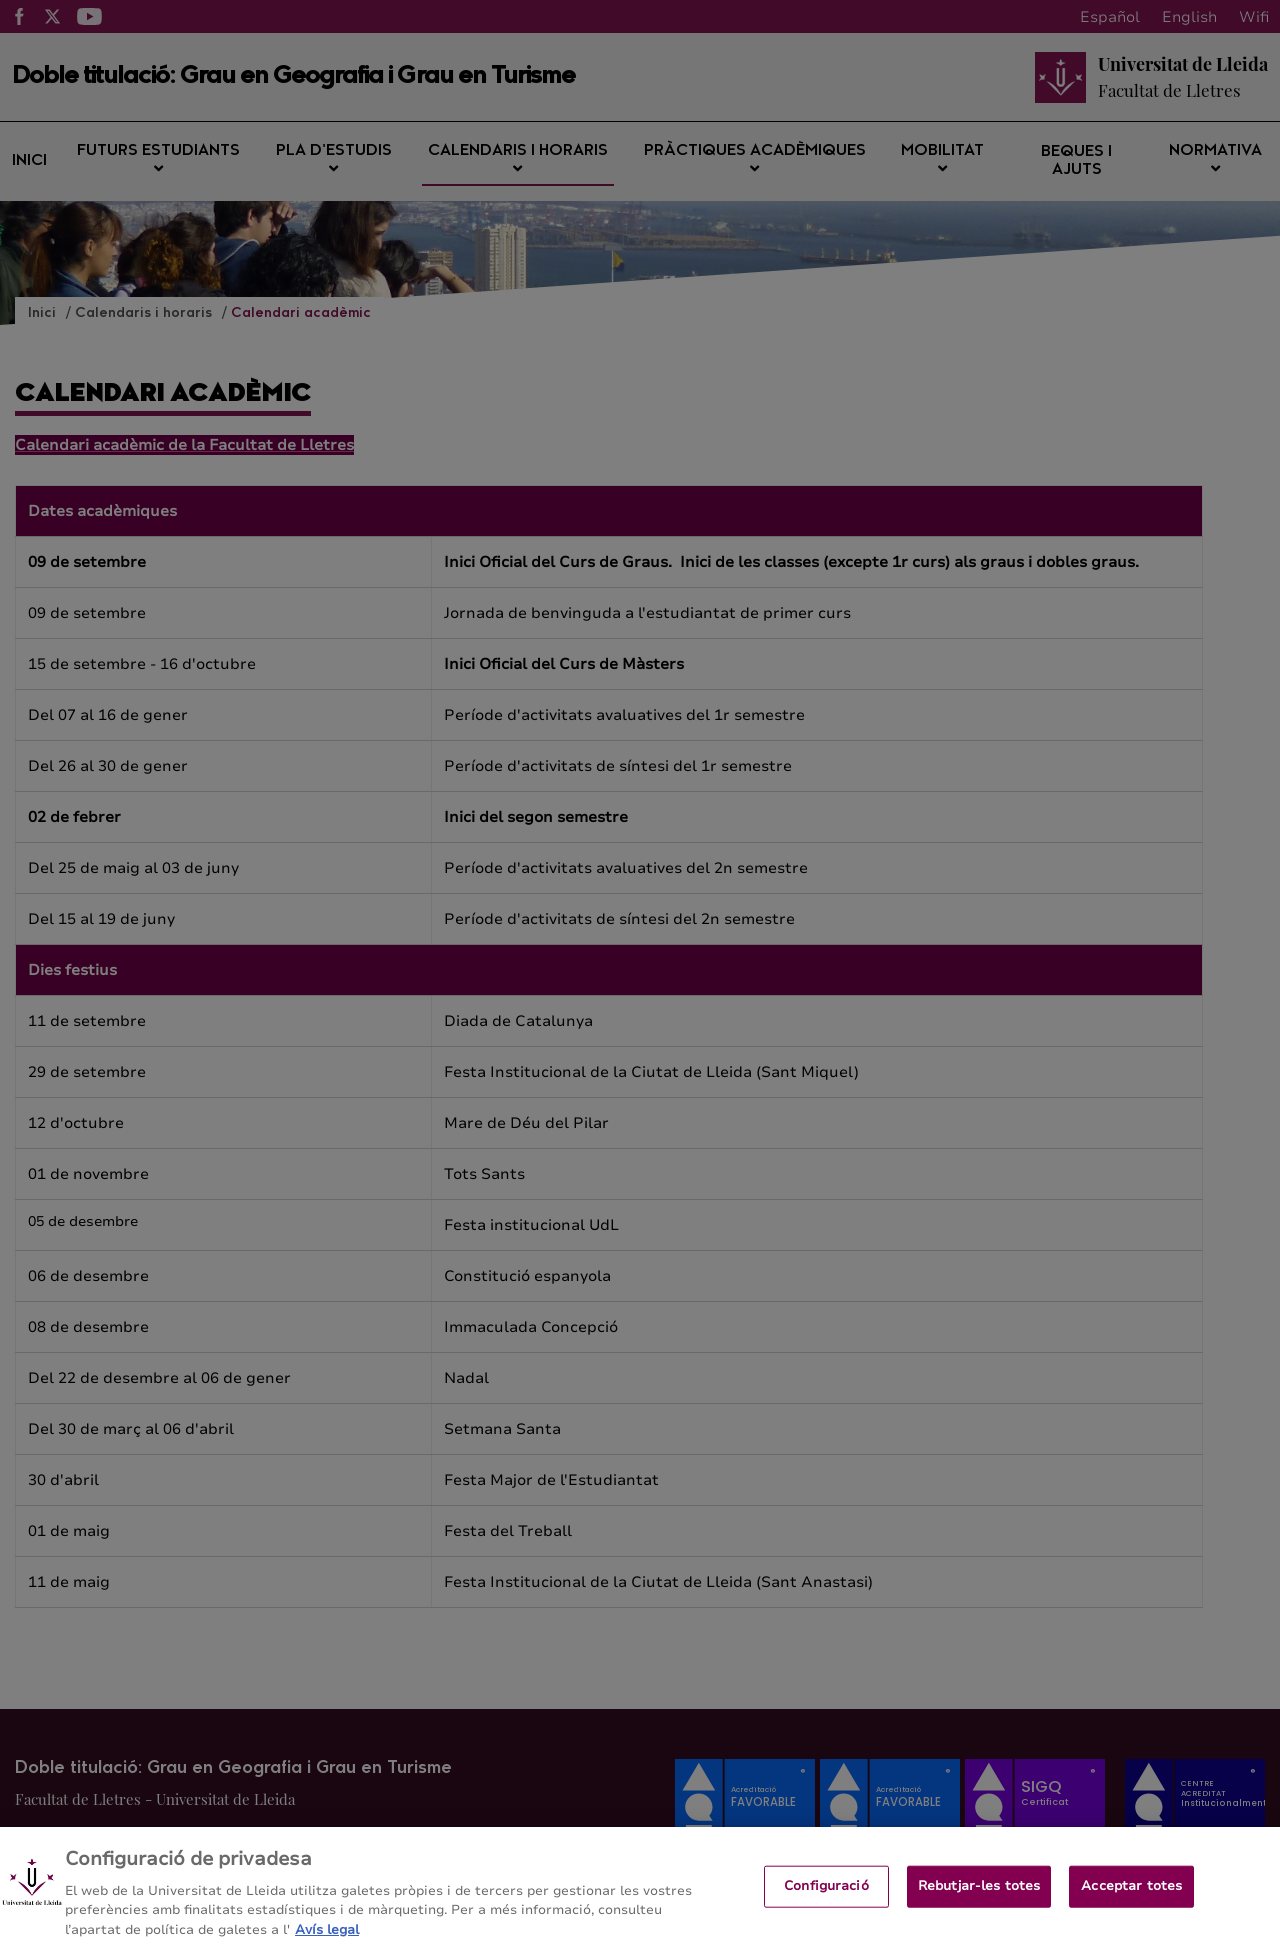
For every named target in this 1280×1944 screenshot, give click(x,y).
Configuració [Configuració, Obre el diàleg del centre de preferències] (826, 1895)
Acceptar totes (1131, 1895)
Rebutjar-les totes (979, 1895)
